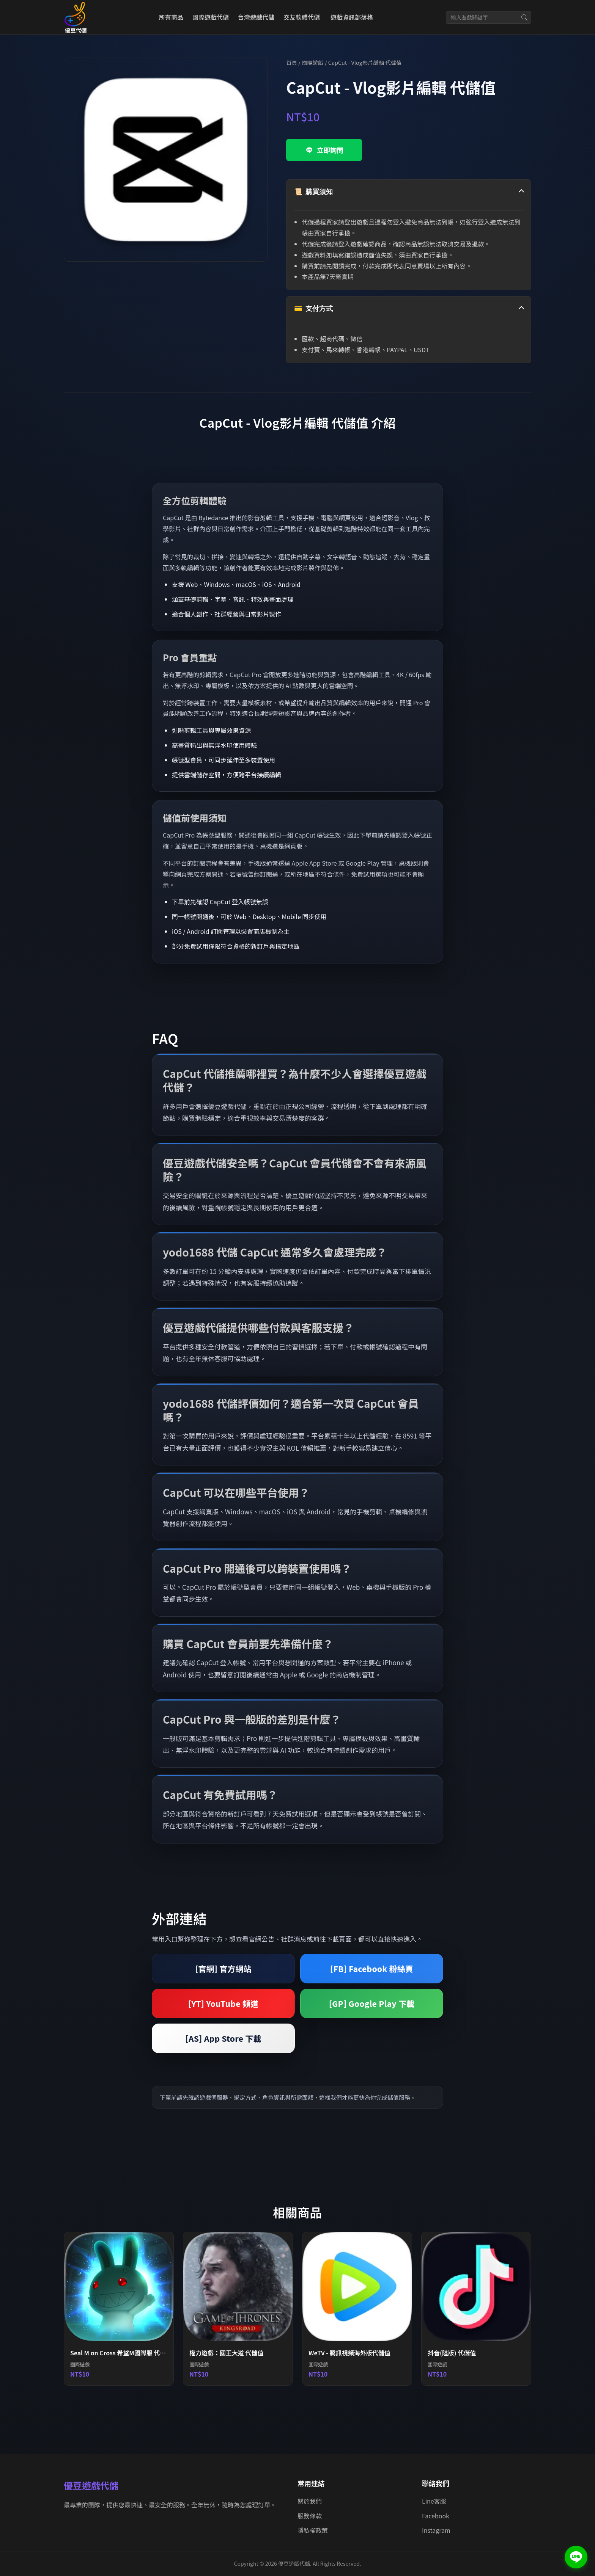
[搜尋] (524, 17)
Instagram (436, 2530)
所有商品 (171, 17)
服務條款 (310, 2515)
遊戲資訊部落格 (352, 17)
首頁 (291, 62)
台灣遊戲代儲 (256, 17)
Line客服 (434, 2500)
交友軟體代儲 (301, 17)
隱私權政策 (313, 2530)
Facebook (435, 2515)
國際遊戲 (313, 62)
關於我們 (310, 2500)
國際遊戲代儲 (210, 17)
